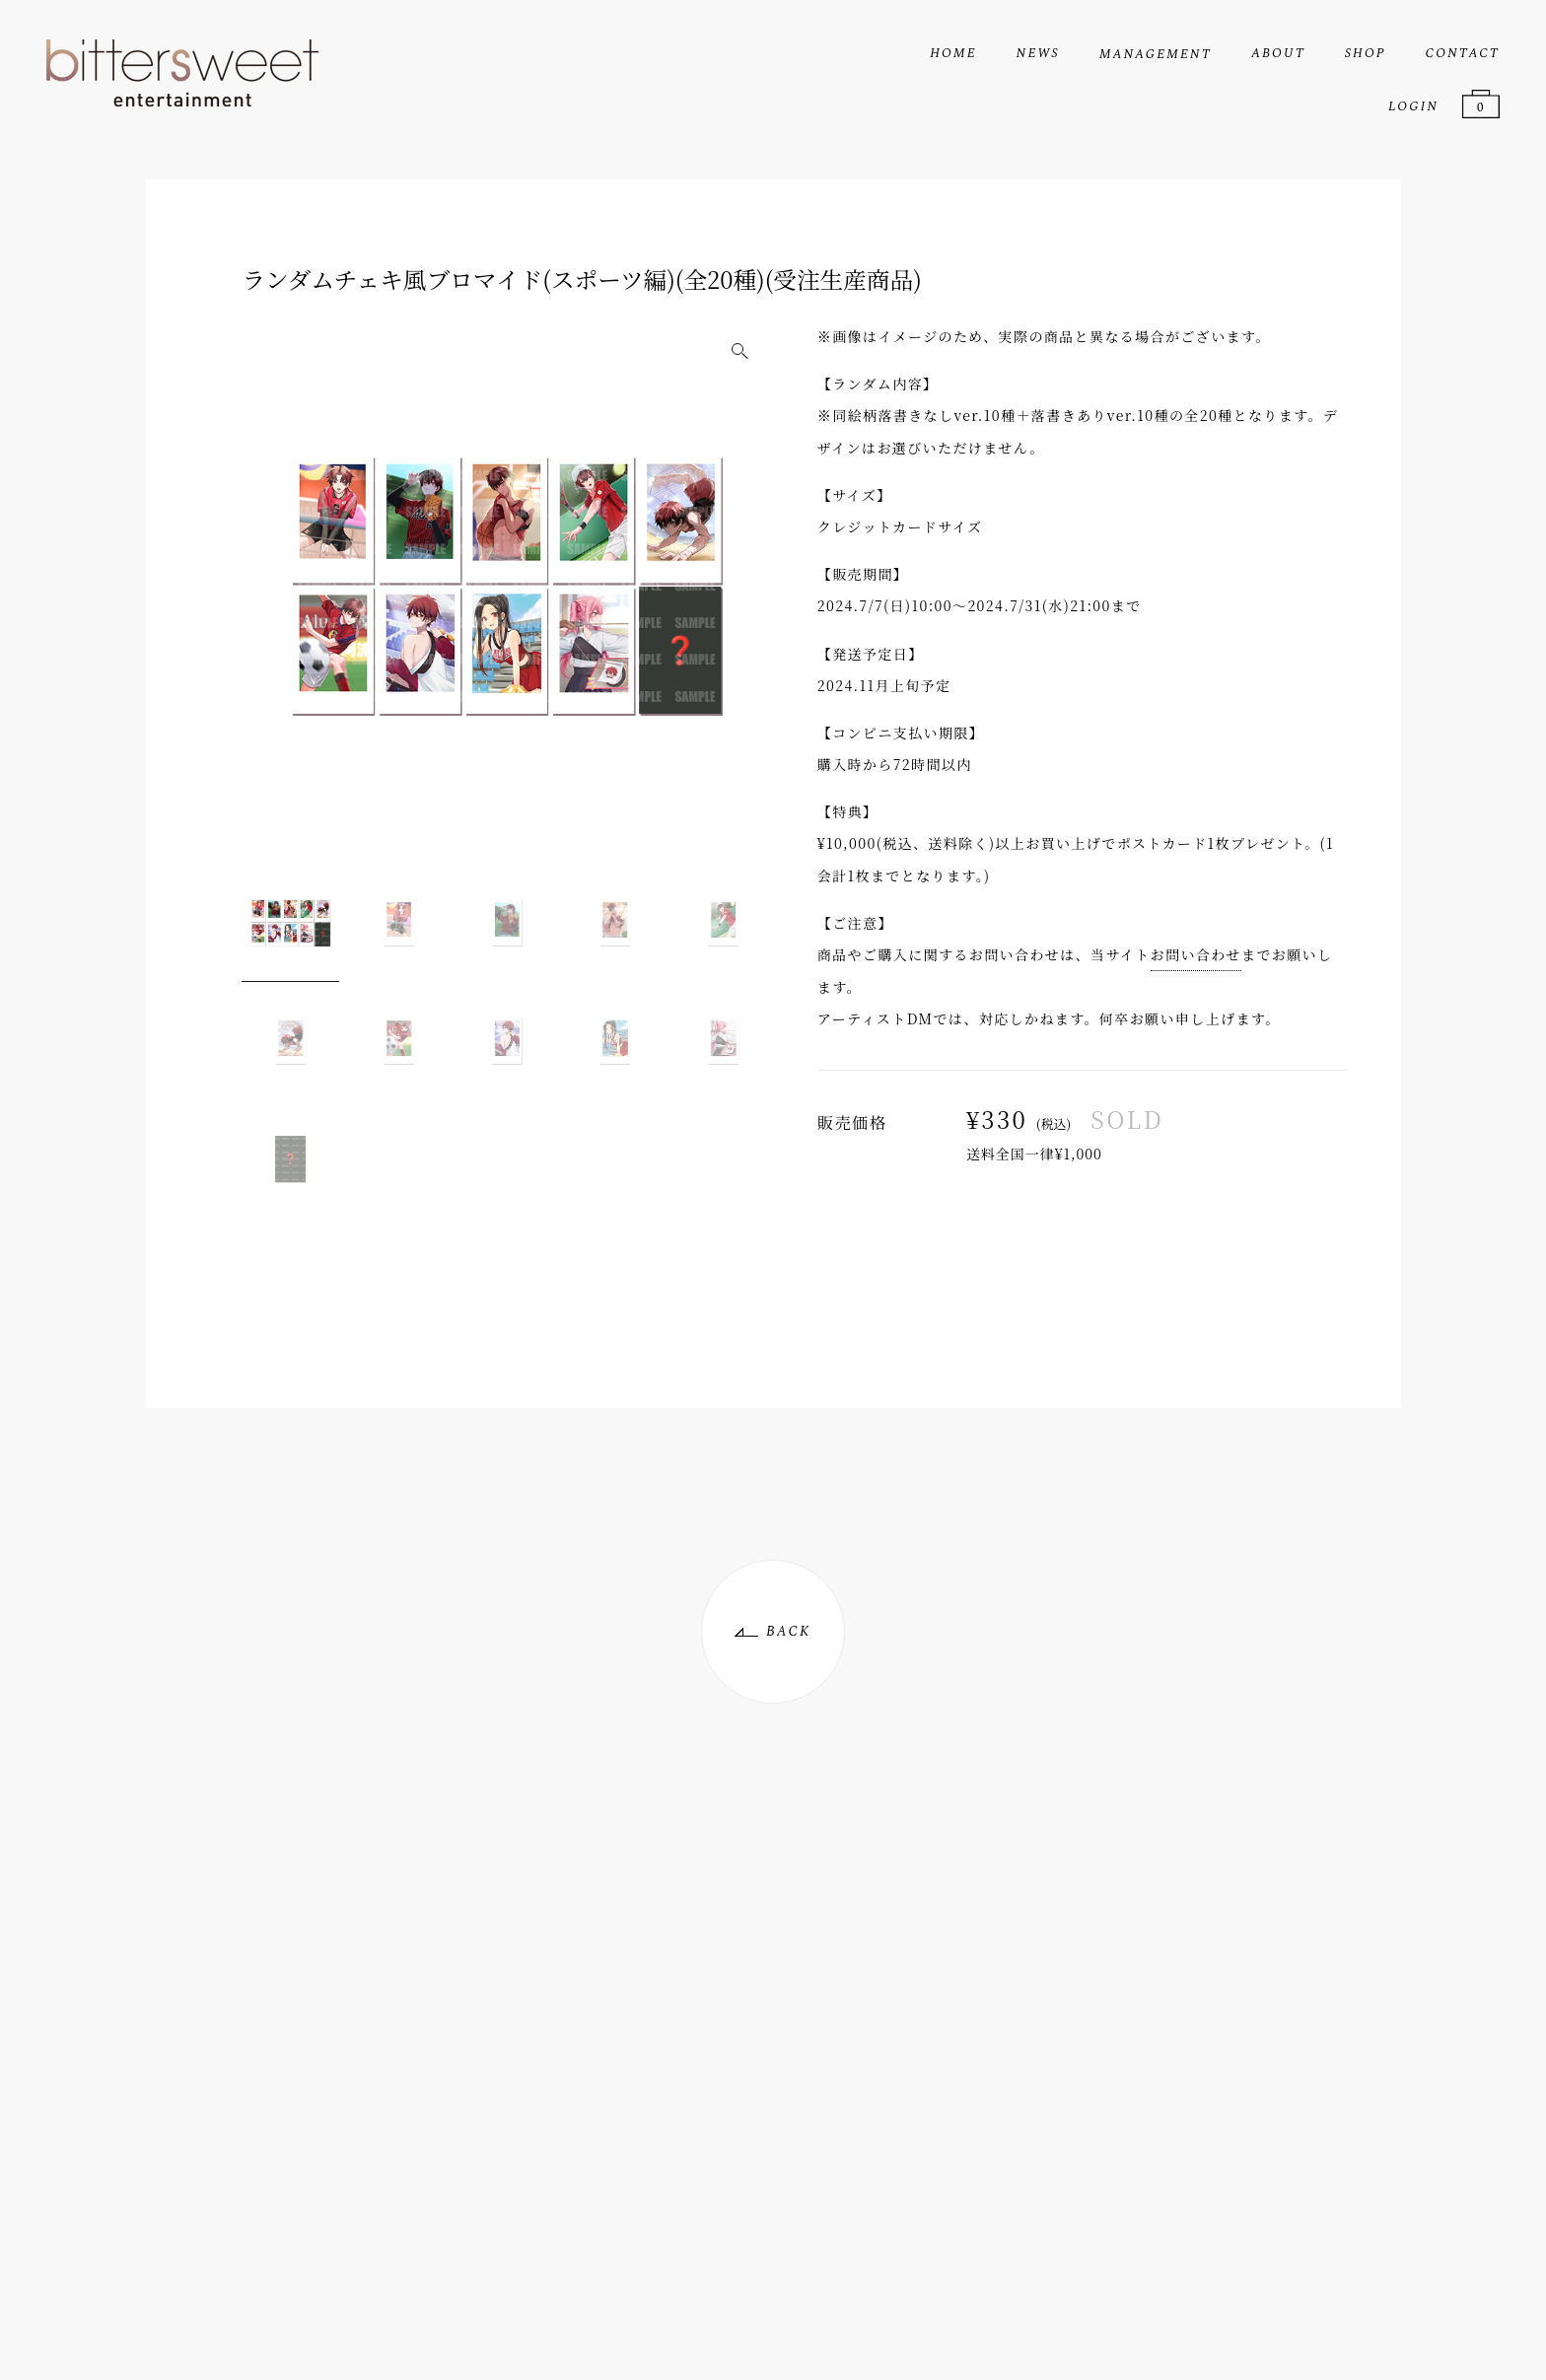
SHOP (1365, 53)
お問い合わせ (1196, 954)
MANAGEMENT (1155, 54)
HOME (953, 53)
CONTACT (1463, 53)
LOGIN (1413, 106)
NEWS (1038, 53)
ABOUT (1278, 53)
